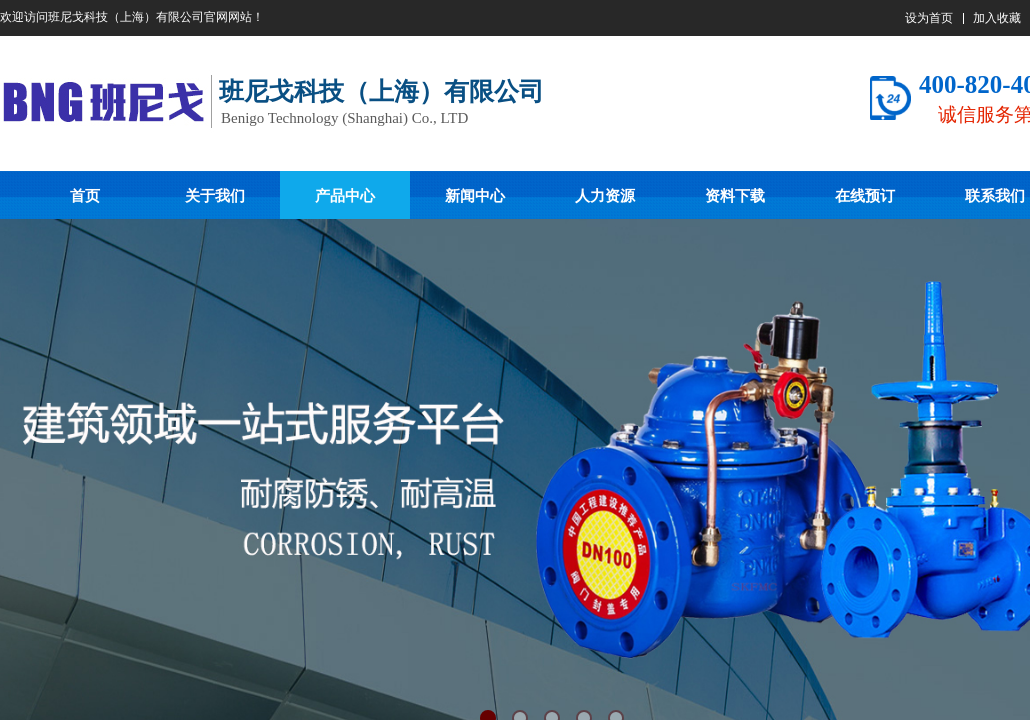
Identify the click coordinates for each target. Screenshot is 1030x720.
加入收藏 (997, 18)
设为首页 (929, 18)
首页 (85, 196)
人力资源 (605, 196)
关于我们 (215, 196)
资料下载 (735, 196)
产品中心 (345, 196)
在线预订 (865, 196)
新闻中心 (475, 196)
